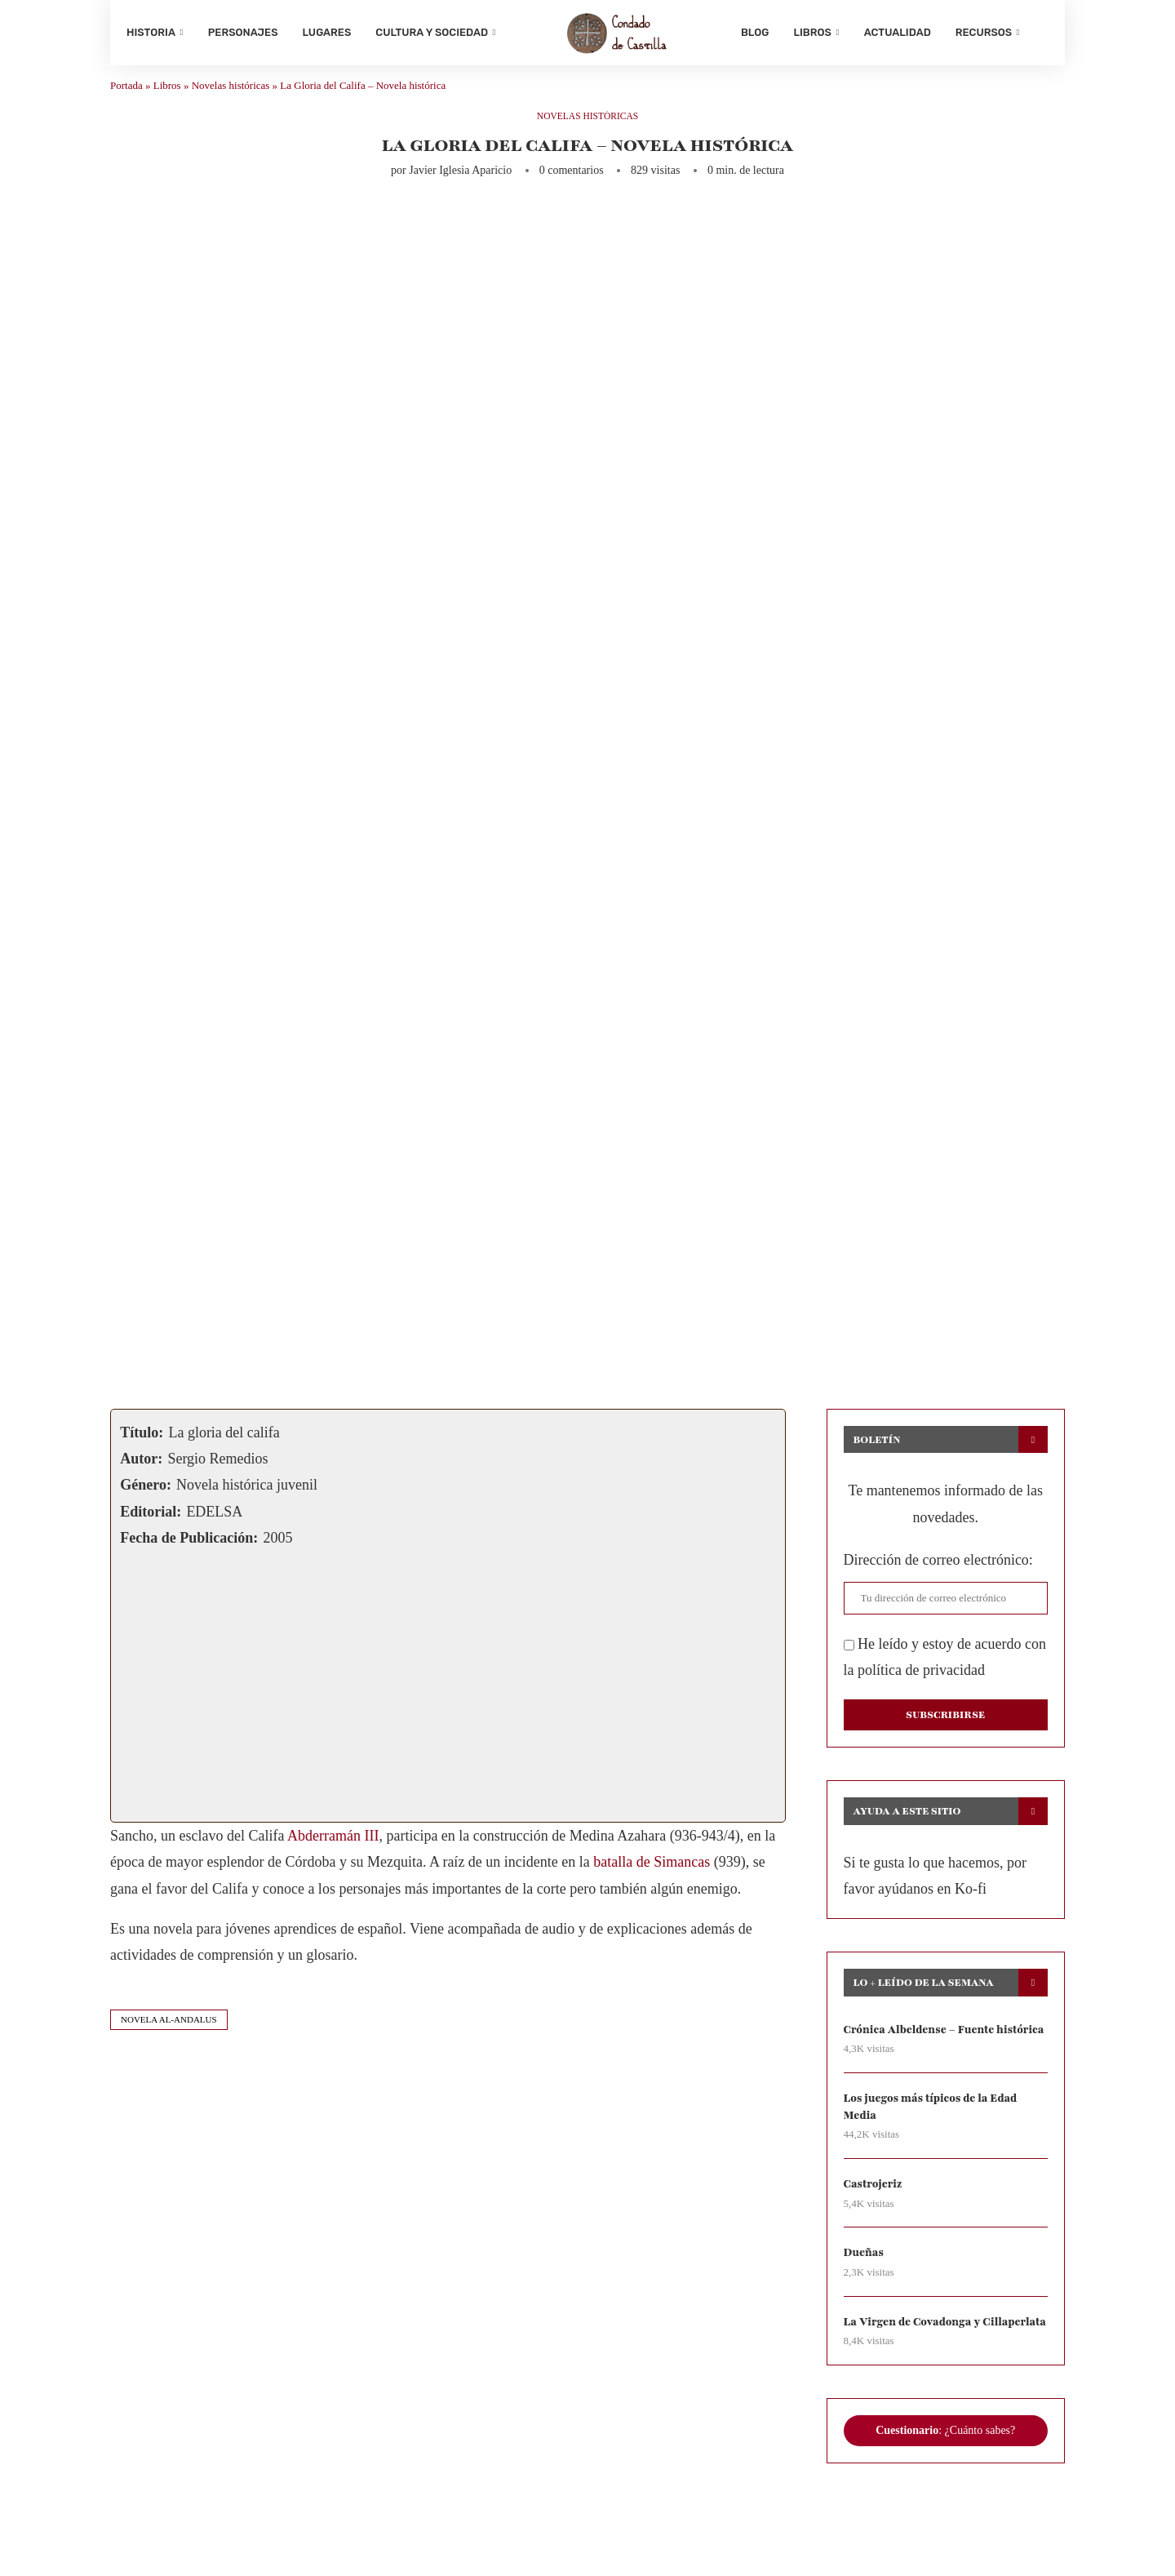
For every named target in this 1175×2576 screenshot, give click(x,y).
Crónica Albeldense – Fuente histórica (923, 2051)
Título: (141, 1445)
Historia (150, 32)
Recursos (984, 32)
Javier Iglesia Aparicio (460, 184)
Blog (755, 32)
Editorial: (150, 1525)
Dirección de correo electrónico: (938, 1574)
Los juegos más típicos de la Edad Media (935, 2139)
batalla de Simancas (651, 1875)
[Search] (1040, 32)
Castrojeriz (874, 2218)
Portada (126, 98)
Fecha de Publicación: (189, 1551)
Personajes (243, 32)
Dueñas (865, 2287)
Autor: (141, 1471)
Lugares (327, 32)
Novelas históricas (231, 98)
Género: (145, 1498)
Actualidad (897, 32)
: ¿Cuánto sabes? (945, 2485)
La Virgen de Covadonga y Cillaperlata (915, 2366)
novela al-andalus (169, 2032)
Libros (812, 32)
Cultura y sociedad (431, 32)
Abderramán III (333, 1849)
